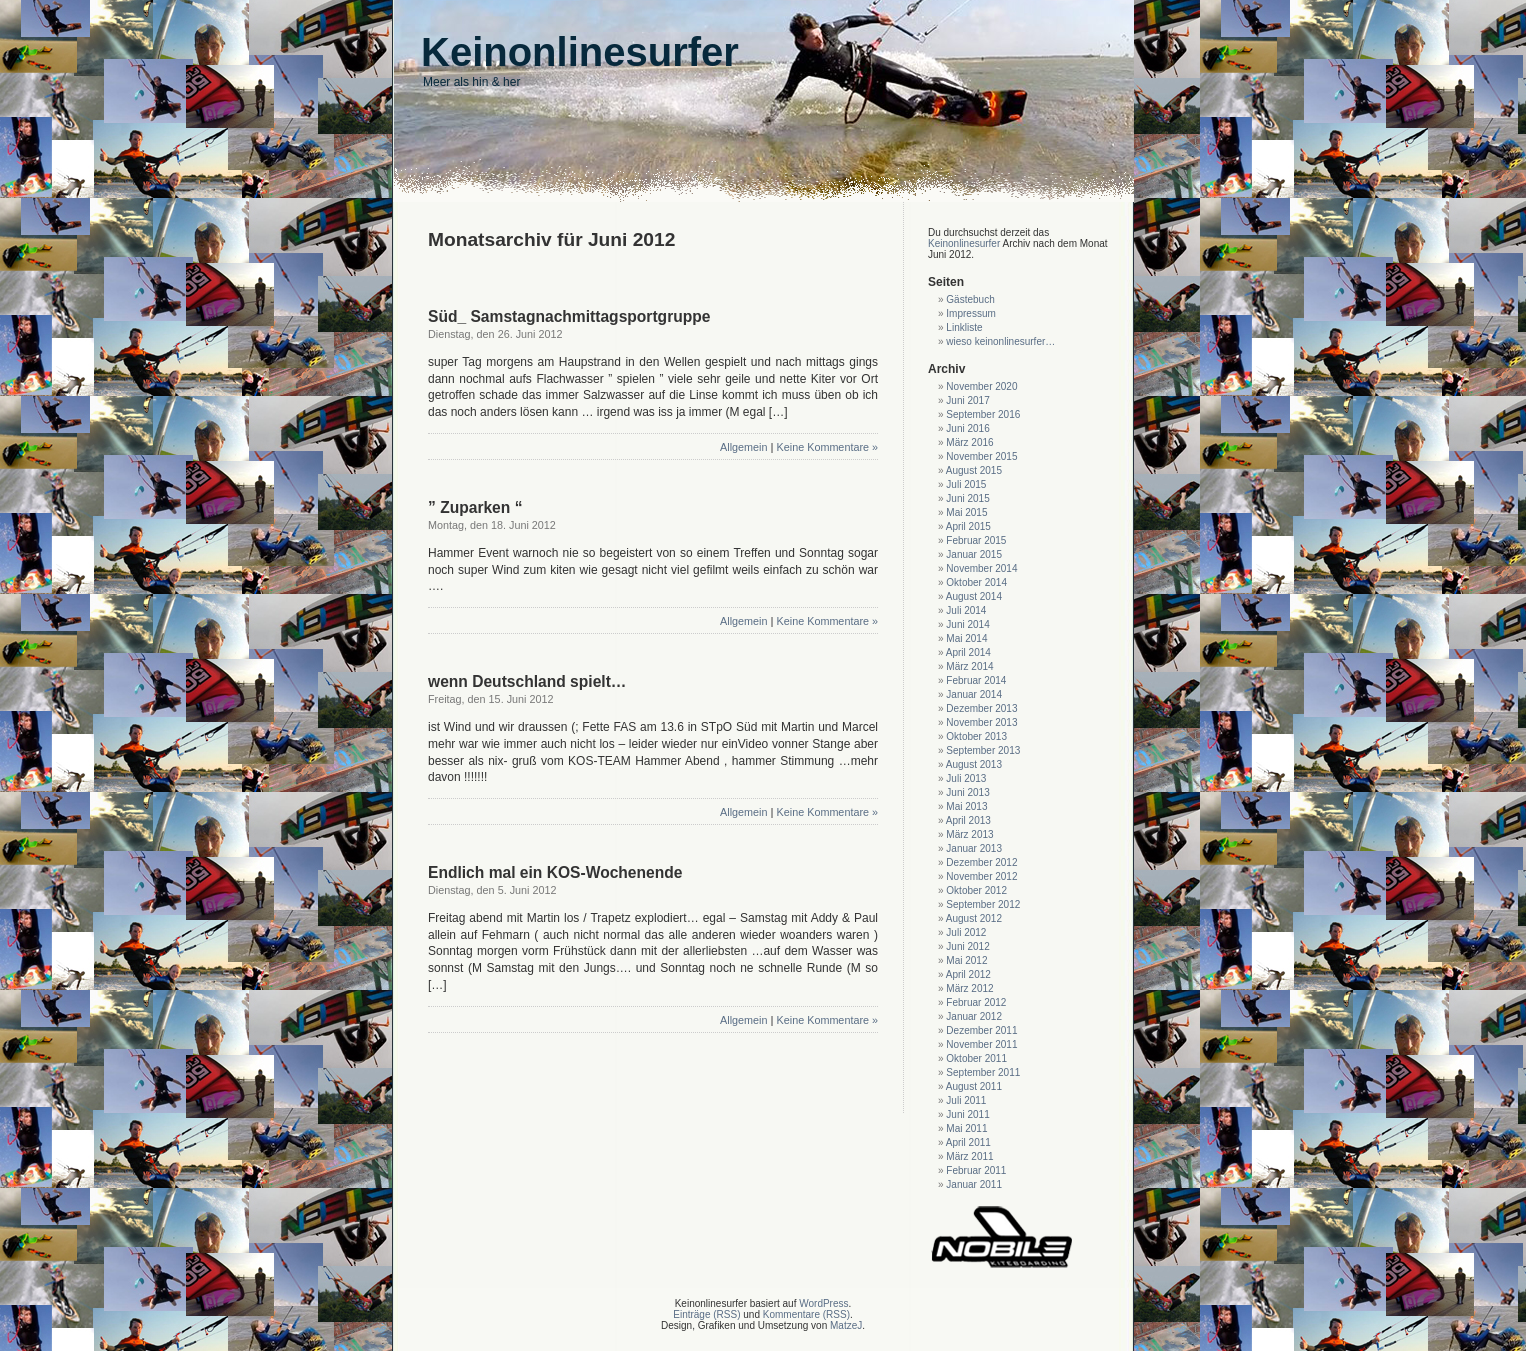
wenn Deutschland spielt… (527, 681)
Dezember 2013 (981, 708)
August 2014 (974, 596)
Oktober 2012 (976, 890)
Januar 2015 (974, 554)
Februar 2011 (976, 1170)
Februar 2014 (976, 680)
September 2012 (983, 904)
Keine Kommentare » (827, 447)
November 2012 (981, 876)
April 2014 (968, 652)
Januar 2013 (974, 848)
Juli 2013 (966, 778)
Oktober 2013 (976, 736)
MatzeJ (846, 1325)
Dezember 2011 (981, 1030)
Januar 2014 (974, 694)
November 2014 (981, 568)
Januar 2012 (974, 1016)
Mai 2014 (966, 638)
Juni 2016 (967, 428)
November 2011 (981, 1044)
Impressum (970, 313)
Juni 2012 (967, 946)
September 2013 (983, 750)
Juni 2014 (967, 624)
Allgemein (743, 447)
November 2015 (981, 456)
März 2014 (969, 666)
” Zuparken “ (475, 507)
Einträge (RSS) (706, 1314)
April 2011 (968, 1142)
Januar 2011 (974, 1184)
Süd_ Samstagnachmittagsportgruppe (569, 316)
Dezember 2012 (981, 862)
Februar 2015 (976, 540)
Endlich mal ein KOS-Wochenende (555, 872)
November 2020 (981, 386)
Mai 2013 (966, 806)
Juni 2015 (967, 498)
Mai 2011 (966, 1128)
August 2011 (974, 1086)
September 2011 (983, 1072)
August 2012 (974, 918)
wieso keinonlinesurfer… (1000, 341)
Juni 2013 (967, 792)
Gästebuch (970, 299)
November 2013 (981, 722)
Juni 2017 (967, 400)
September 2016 (983, 414)
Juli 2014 (966, 610)
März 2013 (969, 834)
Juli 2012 (966, 932)
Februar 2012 (976, 1002)
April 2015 (968, 526)
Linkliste (964, 327)
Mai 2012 (966, 960)
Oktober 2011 (976, 1058)
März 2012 (969, 988)
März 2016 (969, 442)
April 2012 (968, 974)
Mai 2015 (966, 512)
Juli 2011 (966, 1100)
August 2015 (974, 470)
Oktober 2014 (976, 582)
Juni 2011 (967, 1114)
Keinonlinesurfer (964, 243)
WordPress (823, 1303)
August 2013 (974, 764)
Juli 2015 (966, 484)
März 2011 (969, 1156)
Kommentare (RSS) (806, 1314)
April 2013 (968, 820)
